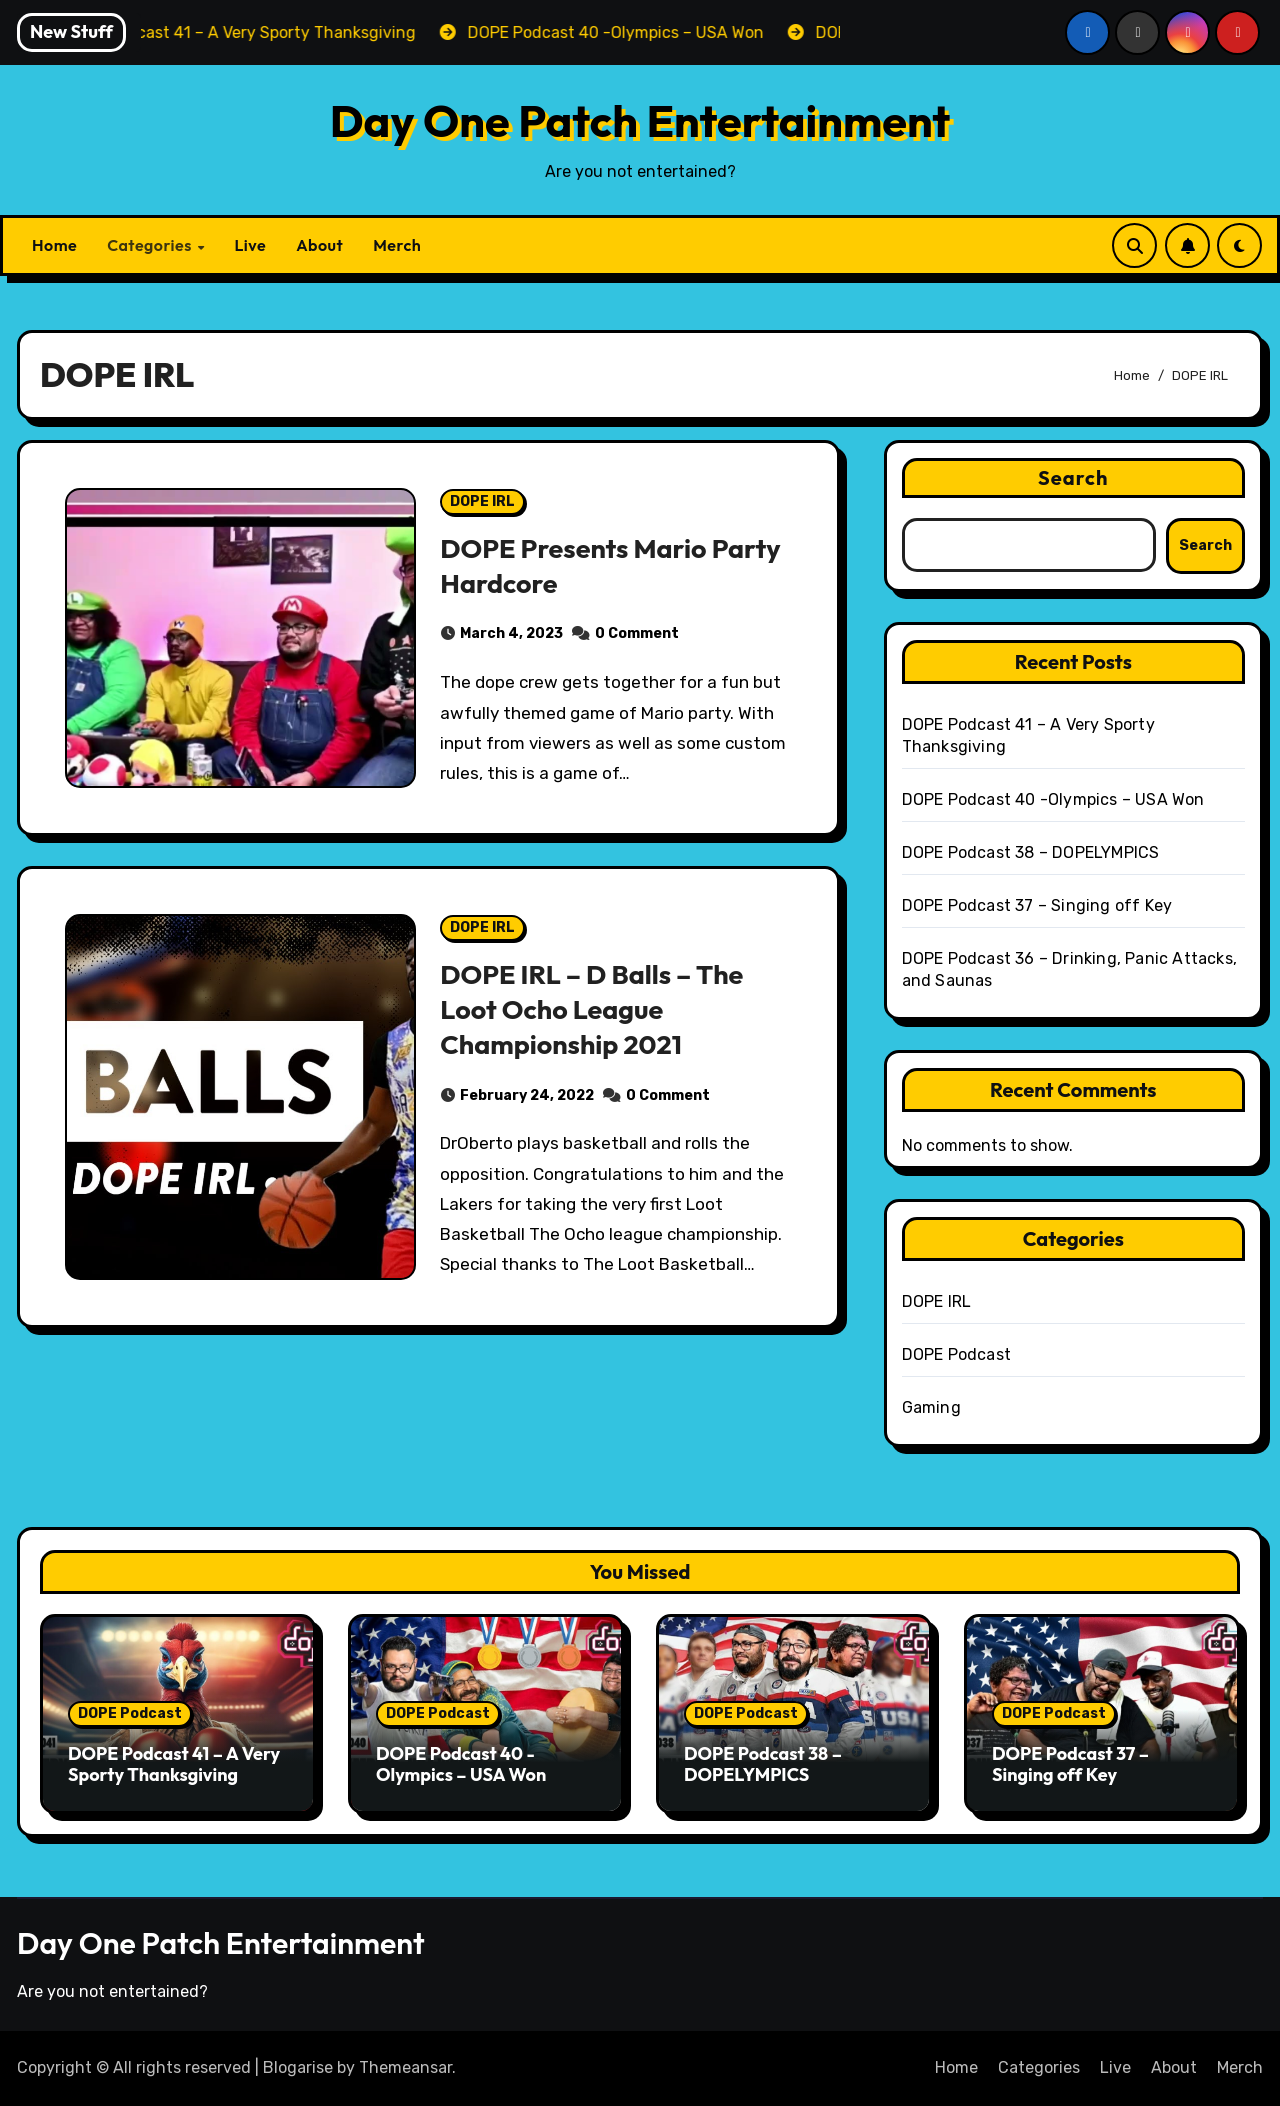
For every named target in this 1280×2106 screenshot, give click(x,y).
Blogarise (298, 2067)
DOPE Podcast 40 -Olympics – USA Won (1053, 799)
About (319, 245)
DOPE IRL (482, 501)
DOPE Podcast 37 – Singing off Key (1037, 905)
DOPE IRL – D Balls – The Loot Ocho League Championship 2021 (592, 1009)
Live (250, 245)
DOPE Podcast (956, 1354)
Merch (397, 245)
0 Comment (637, 633)
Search (1073, 477)
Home (54, 245)
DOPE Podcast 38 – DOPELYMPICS (1031, 852)
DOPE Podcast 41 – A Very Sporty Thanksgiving (174, 1764)
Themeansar (405, 2067)
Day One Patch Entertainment (640, 120)
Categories (151, 245)
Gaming (931, 1407)
